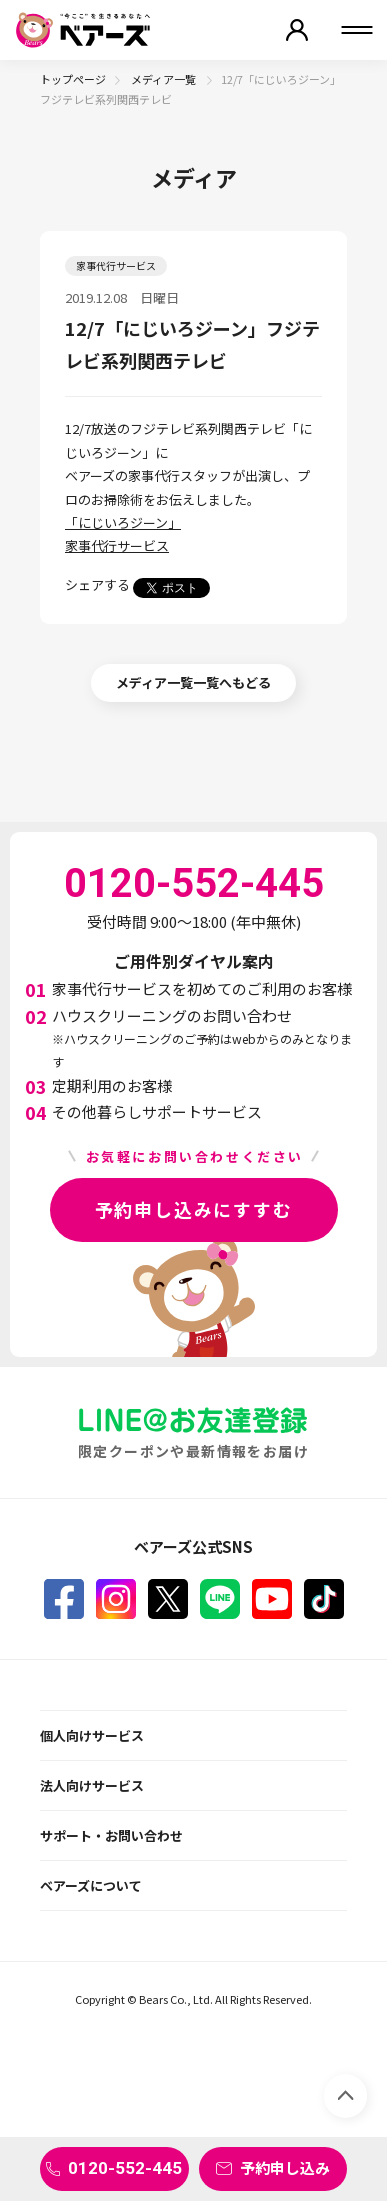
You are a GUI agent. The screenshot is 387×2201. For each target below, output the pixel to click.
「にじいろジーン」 (123, 522)
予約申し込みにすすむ (194, 1209)
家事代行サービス (117, 545)
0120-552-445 (125, 2168)
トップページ (73, 79)
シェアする (97, 584)
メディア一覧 (164, 79)
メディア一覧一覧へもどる (193, 682)
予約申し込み (285, 2167)
